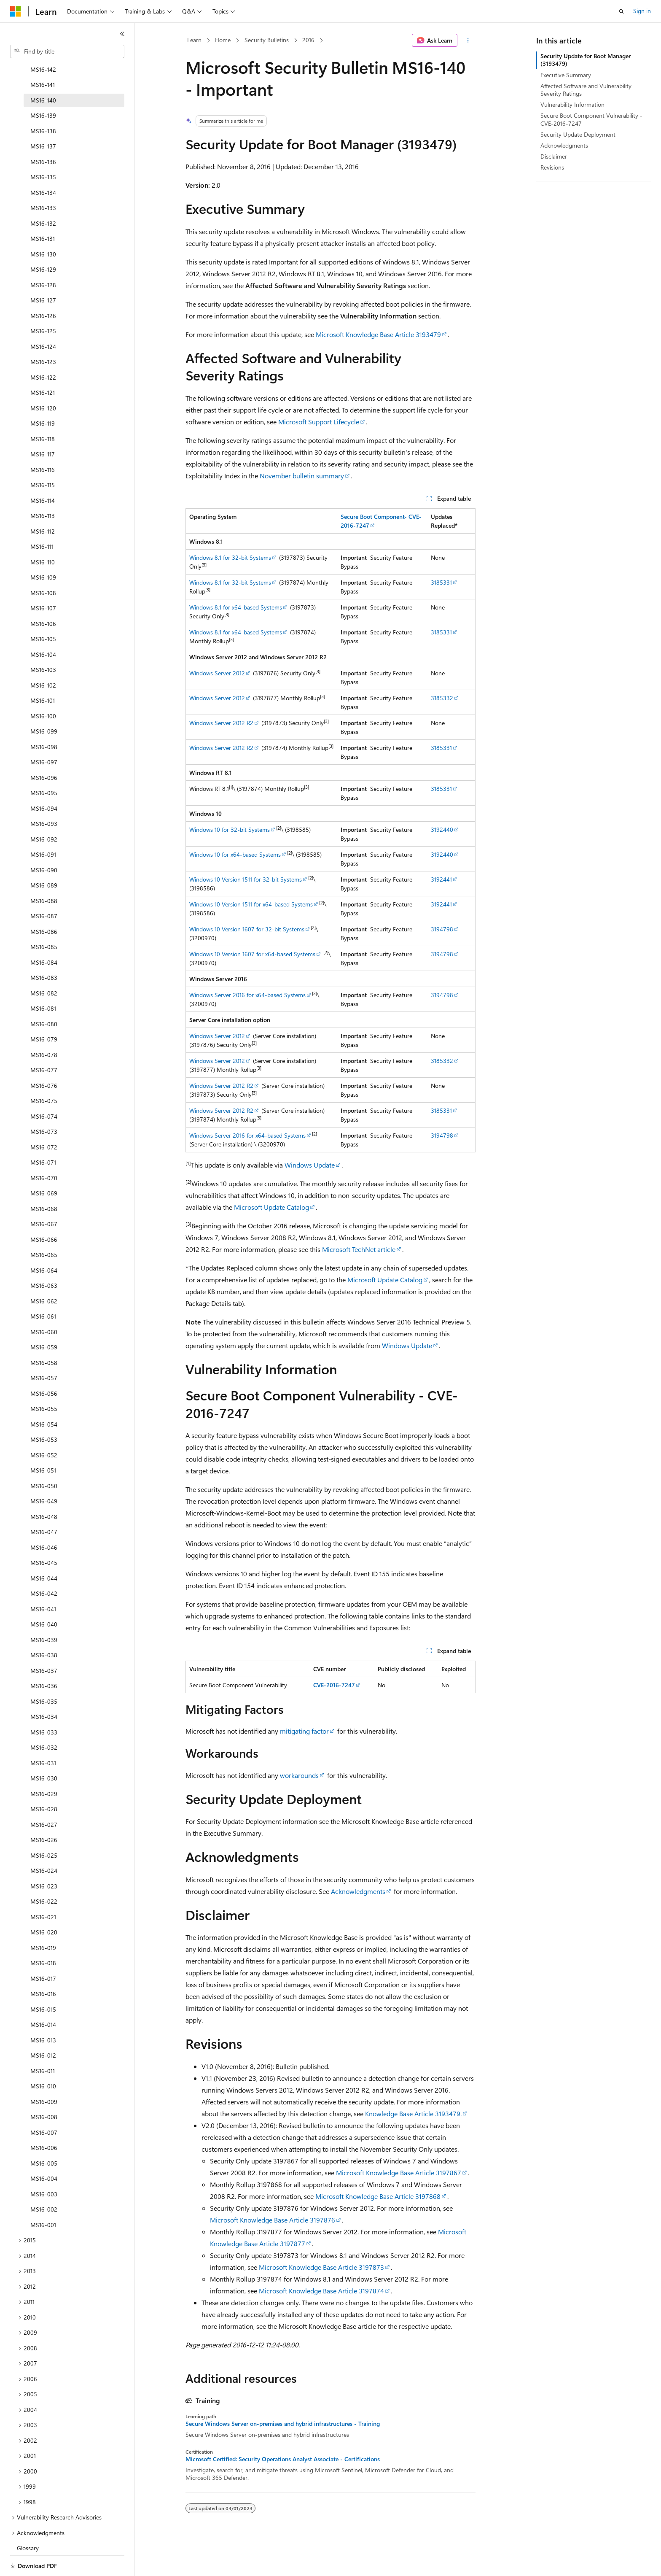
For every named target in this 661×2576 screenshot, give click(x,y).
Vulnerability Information (572, 104)
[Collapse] (122, 33)
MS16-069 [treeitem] (43, 1167)
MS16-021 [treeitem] (43, 1891)
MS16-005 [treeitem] (43, 2137)
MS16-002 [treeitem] (43, 2183)
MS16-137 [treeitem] (43, 120)
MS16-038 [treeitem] (43, 1629)
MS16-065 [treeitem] (43, 1229)
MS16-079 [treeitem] (43, 1013)
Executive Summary (565, 75)
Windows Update (310, 1164)
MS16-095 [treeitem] (43, 767)
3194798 (442, 929)
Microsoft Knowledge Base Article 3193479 (378, 334)
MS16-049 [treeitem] (43, 1475)
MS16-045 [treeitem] (43, 1536)
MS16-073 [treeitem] (43, 1105)
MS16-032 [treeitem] (43, 1721)
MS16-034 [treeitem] (43, 1690)
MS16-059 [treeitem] (43, 1321)
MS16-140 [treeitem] (43, 74)
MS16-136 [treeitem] (43, 136)
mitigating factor (304, 1730)
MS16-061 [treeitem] (43, 1290)
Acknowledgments (358, 1891)
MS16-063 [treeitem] (43, 1259)
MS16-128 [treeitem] (43, 259)
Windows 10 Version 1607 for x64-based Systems (252, 954)
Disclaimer (553, 156)
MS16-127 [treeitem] (43, 274)
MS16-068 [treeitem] (43, 1183)
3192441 (441, 879)
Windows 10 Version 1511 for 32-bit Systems (245, 879)
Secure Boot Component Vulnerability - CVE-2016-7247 (591, 119)
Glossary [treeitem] (28, 2522)
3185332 (442, 698)
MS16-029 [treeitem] (43, 1768)
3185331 (441, 582)
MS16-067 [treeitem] (43, 1198)
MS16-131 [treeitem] (42, 212)
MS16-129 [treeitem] (43, 243)
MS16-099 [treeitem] (43, 705)
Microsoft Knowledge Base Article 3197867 (398, 2172)
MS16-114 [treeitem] (42, 474)
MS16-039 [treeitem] (43, 1614)
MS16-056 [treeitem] (43, 1367)
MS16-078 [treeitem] (43, 1029)
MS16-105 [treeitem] (43, 613)
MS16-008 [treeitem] (43, 2091)
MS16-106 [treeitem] (43, 597)
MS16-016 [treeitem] (43, 1968)
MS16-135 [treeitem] (43, 151)
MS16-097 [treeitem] (43, 736)
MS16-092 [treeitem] (43, 813)
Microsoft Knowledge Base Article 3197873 (321, 2267)
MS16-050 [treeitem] (43, 1460)
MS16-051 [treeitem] (43, 1444)
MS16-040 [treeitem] (43, 1598)
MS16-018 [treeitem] (43, 1937)
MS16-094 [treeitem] (43, 782)
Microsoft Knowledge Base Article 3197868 (378, 2196)
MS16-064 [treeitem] (43, 1244)
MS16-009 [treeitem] (43, 2076)
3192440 (442, 829)
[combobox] (67, 51)
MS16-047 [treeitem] (43, 1506)
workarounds (299, 1775)
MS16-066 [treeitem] (43, 1213)
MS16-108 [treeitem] (43, 567)
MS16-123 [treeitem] (43, 336)
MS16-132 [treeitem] (43, 197)
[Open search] (621, 11)
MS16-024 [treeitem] (43, 1844)
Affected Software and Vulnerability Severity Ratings (585, 89)
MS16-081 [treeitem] (43, 982)
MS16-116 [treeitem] (42, 444)
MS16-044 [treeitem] (43, 1552)
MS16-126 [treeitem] (43, 290)
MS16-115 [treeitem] (42, 459)
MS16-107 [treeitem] (43, 582)
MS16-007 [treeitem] (43, 2106)
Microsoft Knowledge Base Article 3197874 (321, 2290)
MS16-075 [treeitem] (43, 1075)
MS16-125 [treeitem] (43, 305)
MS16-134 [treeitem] (43, 166)
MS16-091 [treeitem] (43, 828)
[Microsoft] (15, 11)
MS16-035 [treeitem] (43, 1675)
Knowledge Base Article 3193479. (413, 2113)
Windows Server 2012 (217, 673)
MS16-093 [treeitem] (43, 797)
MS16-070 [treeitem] (43, 1152)
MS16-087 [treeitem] (43, 890)
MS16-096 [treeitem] (43, 751)
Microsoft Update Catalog (271, 1207)
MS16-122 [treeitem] (43, 351)
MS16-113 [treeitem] (42, 490)
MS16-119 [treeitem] (42, 397)
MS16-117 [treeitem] (42, 428)
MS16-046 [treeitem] (43, 1521)
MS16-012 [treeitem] (43, 2029)
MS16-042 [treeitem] (43, 1567)
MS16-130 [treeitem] (43, 228)
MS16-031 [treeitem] (43, 1737)
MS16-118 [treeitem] (42, 413)
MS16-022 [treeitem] (43, 1875)
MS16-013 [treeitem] (43, 2014)
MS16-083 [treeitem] (43, 951)
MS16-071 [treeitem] (43, 1136)
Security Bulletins (267, 40)
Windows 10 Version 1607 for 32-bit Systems (246, 929)
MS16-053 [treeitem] (43, 1413)
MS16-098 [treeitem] (43, 721)
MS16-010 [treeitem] (43, 2060)
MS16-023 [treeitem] (43, 1860)
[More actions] (468, 40)
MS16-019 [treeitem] (43, 1922)
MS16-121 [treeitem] (42, 366)
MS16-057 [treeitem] (43, 1352)
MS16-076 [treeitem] (43, 1059)
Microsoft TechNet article (358, 1249)
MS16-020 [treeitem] (43, 1906)
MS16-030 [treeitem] (43, 1752)
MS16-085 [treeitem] (43, 921)
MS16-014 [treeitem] (43, 1998)
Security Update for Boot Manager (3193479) (585, 59)
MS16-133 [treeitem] (43, 182)
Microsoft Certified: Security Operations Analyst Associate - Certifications (282, 2459)
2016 (308, 40)
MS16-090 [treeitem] (43, 844)
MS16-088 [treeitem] (43, 875)
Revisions (552, 167)
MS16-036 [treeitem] (43, 1660)
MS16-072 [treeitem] (43, 1121)
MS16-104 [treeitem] (43, 628)
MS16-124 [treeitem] (43, 320)
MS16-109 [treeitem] (43, 551)
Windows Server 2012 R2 (221, 723)
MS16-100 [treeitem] (43, 690)
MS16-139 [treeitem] (43, 89)
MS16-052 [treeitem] (43, 1429)
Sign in (642, 11)
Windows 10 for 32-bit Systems (229, 829)
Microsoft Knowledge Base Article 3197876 (272, 2219)
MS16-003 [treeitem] (43, 2168)
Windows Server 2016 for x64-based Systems (247, 995)
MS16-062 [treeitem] (43, 1275)
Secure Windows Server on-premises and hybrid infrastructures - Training (282, 2424)
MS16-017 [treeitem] (43, 1952)
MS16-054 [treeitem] (43, 1398)
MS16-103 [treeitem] (43, 643)
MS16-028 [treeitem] (43, 1783)
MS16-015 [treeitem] (43, 1983)
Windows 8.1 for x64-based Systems (235, 607)
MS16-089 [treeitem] (43, 859)
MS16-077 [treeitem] (43, 1044)
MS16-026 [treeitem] (43, 1814)
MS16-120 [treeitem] (43, 382)
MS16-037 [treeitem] (43, 1644)
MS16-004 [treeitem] (43, 2152)
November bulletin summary (302, 475)
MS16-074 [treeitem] (43, 1090)
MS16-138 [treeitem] (43, 105)
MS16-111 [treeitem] (42, 520)
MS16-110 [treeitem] (42, 536)
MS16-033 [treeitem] (43, 1706)
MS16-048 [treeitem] (43, 1490)
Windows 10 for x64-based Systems (235, 854)
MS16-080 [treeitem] (43, 998)
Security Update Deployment (577, 134)
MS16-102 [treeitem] (43, 659)
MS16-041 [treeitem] (43, 1583)
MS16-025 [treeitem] (43, 1829)
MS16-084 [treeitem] (43, 936)
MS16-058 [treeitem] (43, 1337)
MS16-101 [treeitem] (42, 674)
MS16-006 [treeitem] (43, 2121)
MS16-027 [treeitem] (43, 1798)
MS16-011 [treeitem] (42, 2045)
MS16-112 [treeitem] (42, 505)
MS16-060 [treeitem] (43, 1306)
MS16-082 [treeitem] (43, 967)
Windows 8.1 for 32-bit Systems (230, 557)
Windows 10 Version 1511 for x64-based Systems (251, 904)
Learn (194, 40)
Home (223, 40)
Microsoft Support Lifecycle (318, 421)
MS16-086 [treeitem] (43, 905)
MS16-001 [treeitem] (43, 2199)
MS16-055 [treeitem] (43, 1382)
